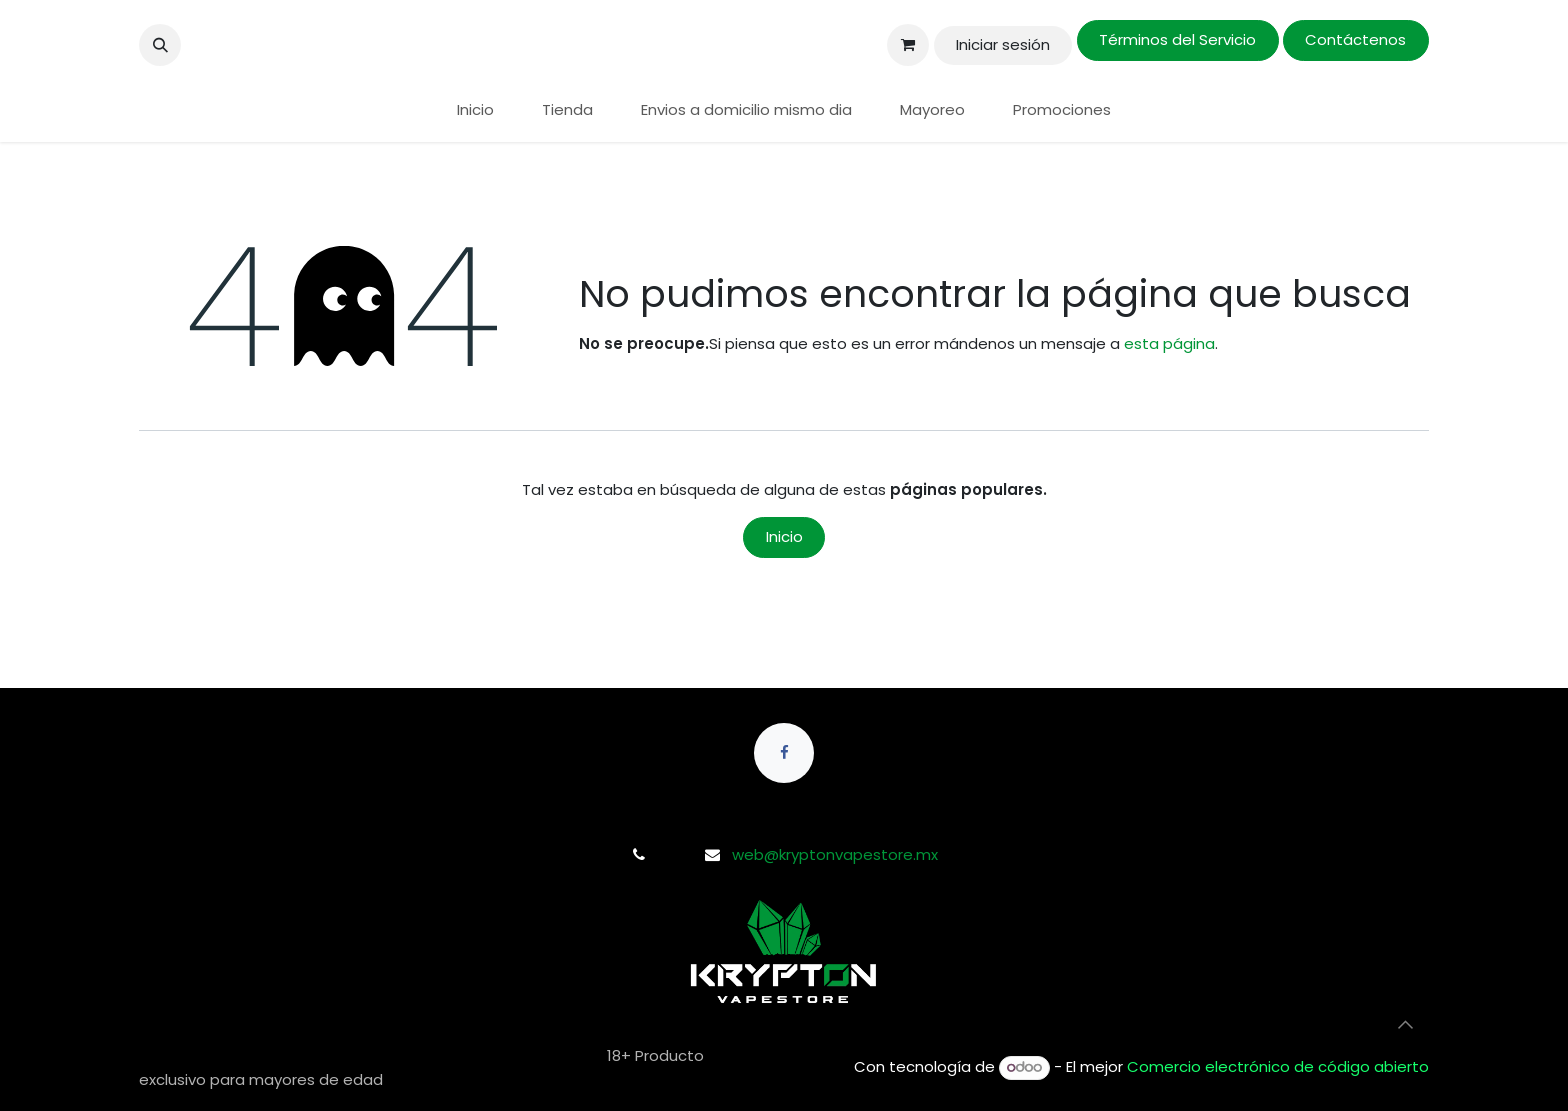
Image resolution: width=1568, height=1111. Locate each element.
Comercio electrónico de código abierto (1278, 1066)
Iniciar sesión (1003, 44)
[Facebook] (784, 753)
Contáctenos (1355, 39)
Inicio (784, 536)
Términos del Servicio (1177, 39)
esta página (1169, 343)
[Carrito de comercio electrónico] (908, 45)
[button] (160, 45)
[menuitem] (475, 110)
